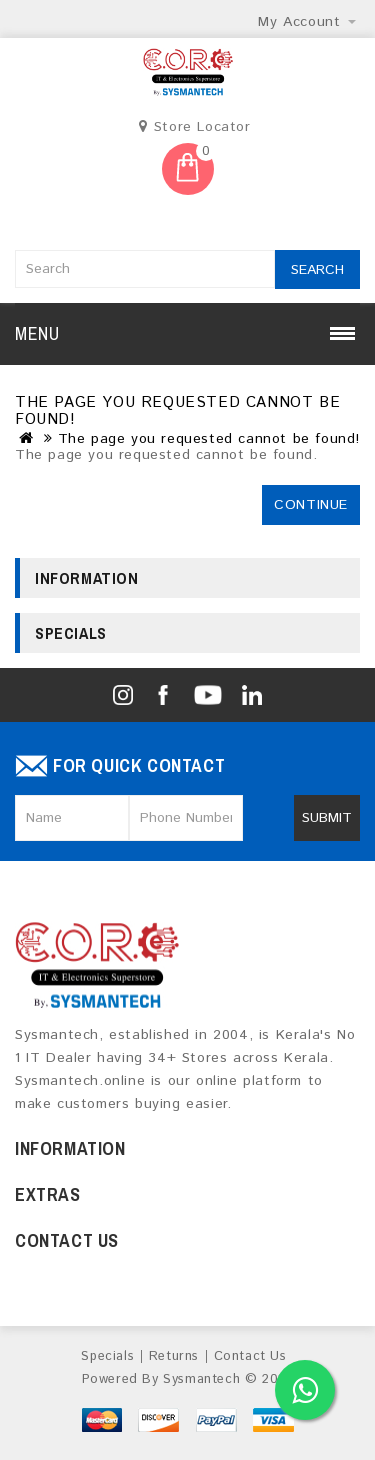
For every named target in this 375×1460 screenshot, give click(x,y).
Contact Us (250, 1356)
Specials (107, 1356)
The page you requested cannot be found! (209, 439)
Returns (174, 1356)
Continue (311, 505)
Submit (327, 818)
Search (317, 270)
